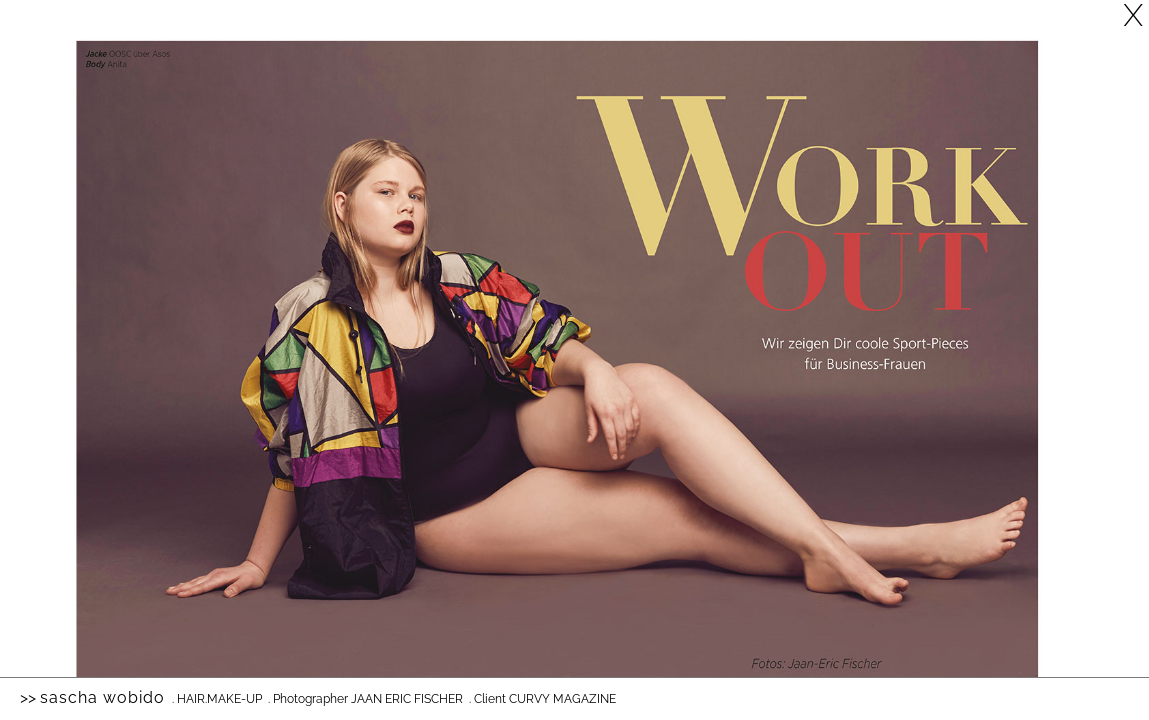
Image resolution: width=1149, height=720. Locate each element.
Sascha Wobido (102, 697)
